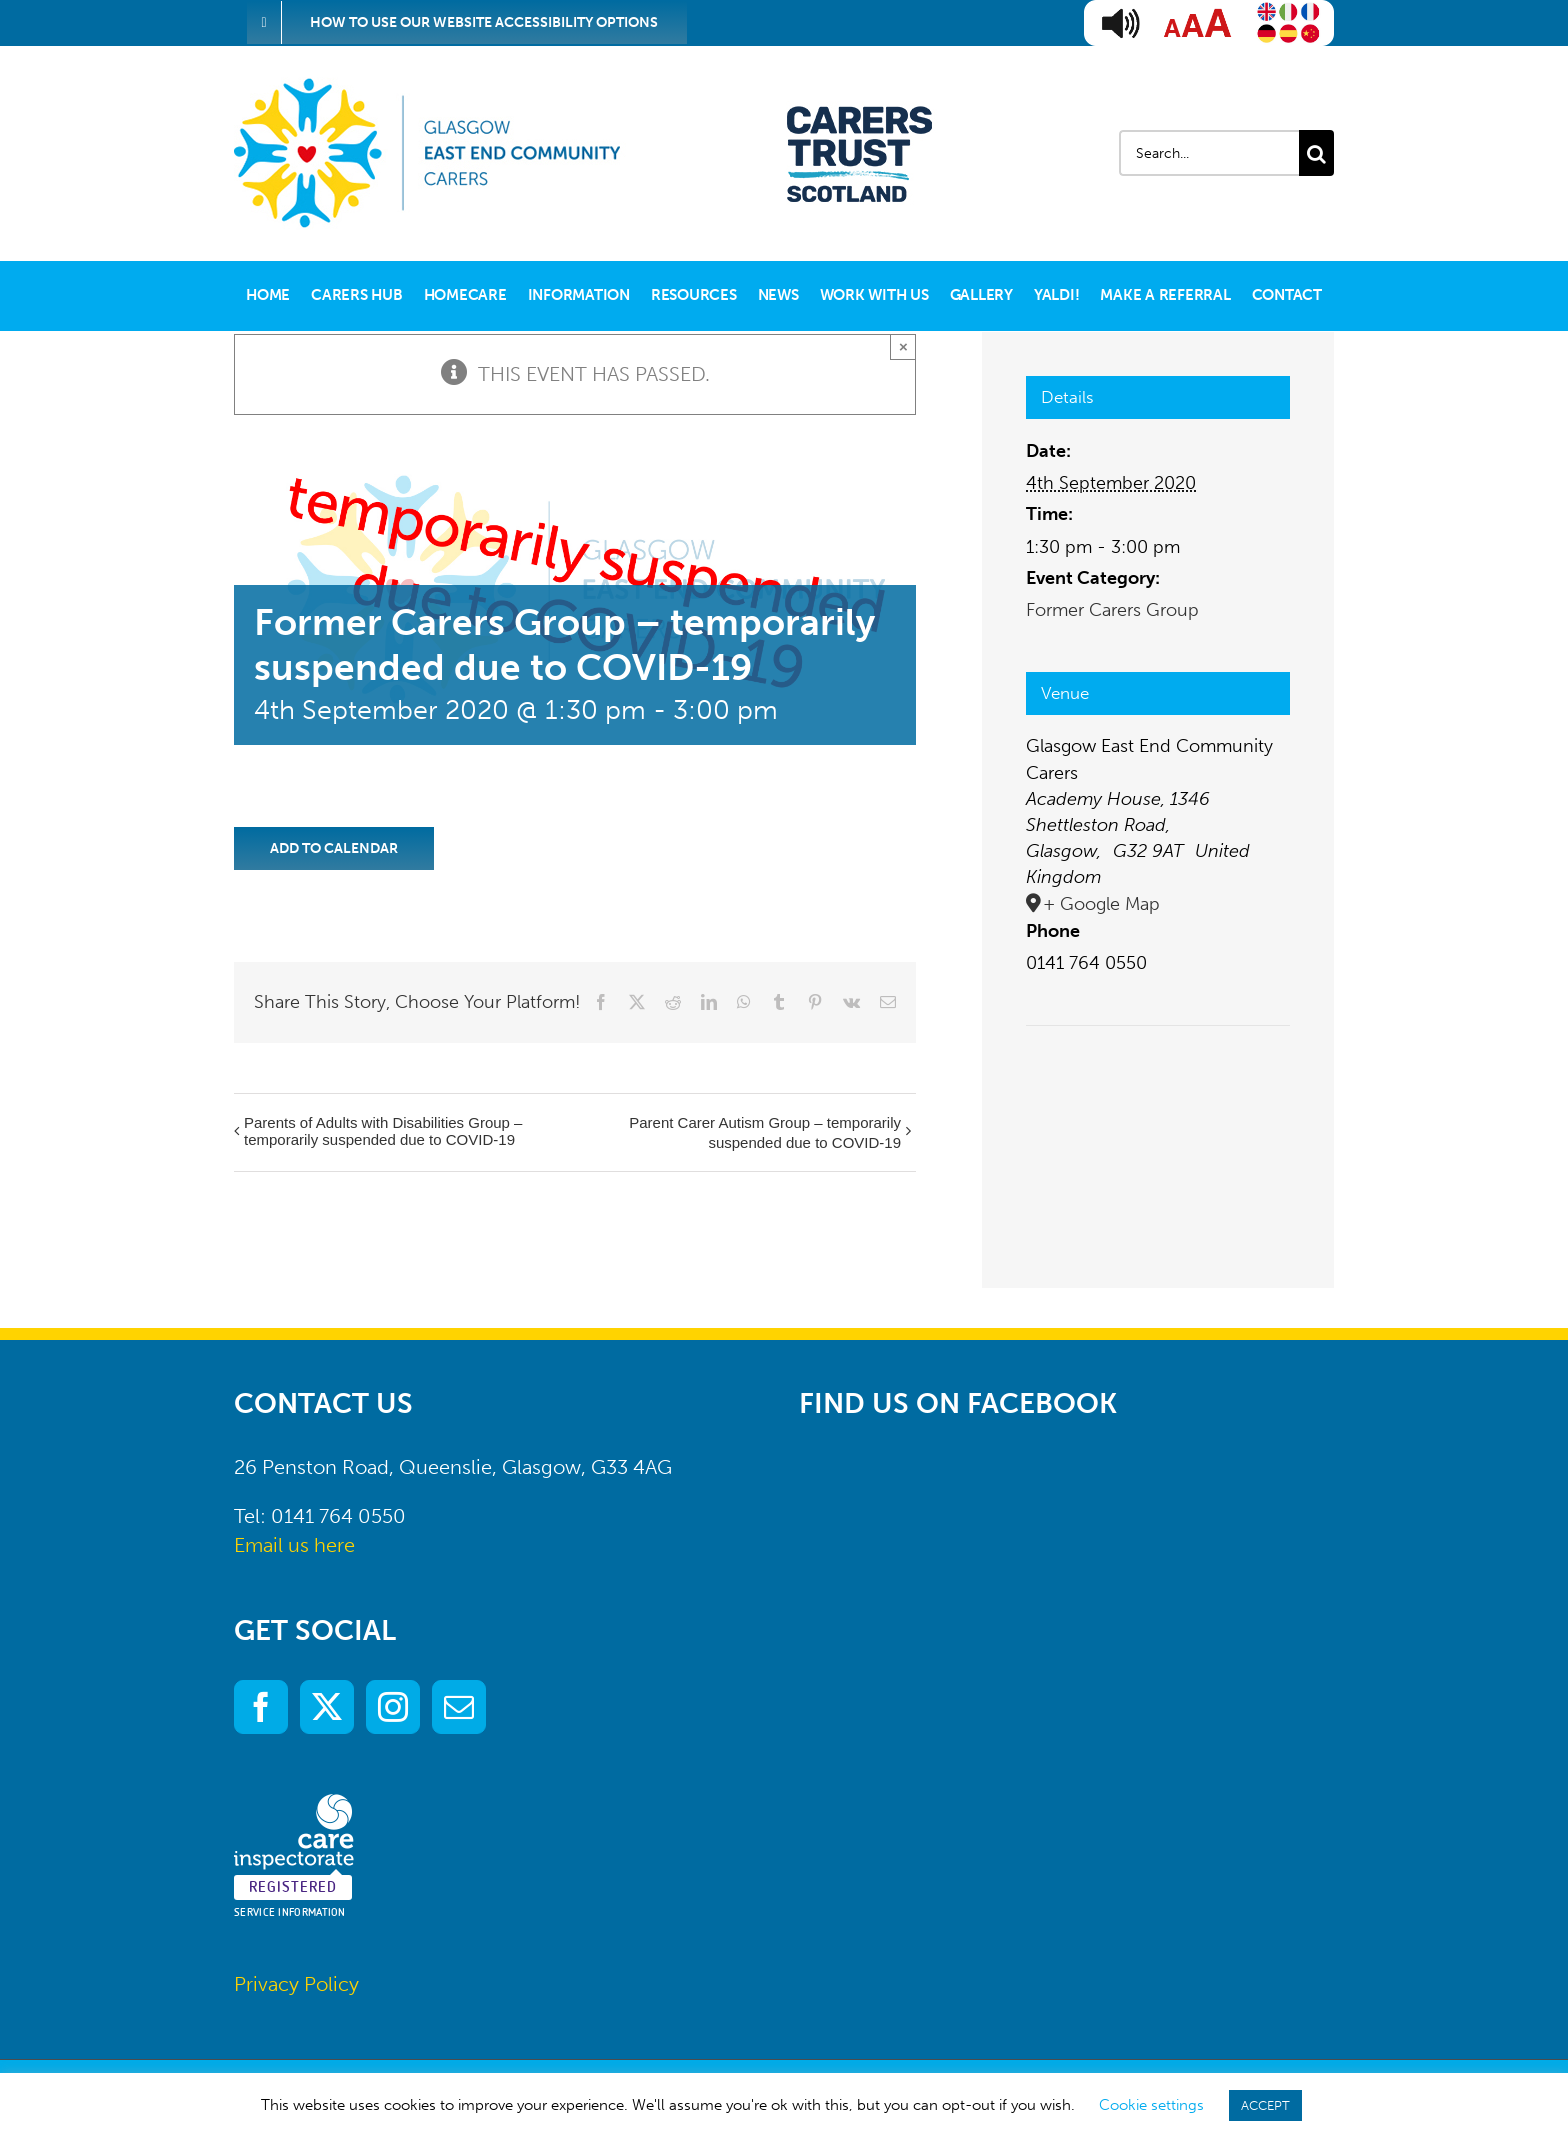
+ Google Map (1101, 904)
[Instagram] (393, 1707)
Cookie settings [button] (1151, 2105)
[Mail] (459, 1707)
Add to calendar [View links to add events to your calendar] (334, 848)
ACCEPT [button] (1265, 2105)
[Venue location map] (1158, 1086)
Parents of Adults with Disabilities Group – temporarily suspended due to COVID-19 (383, 1131)
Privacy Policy (296, 1984)
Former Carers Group (1112, 610)
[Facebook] (261, 1707)
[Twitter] (327, 1707)
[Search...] (1209, 153)
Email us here (294, 1545)
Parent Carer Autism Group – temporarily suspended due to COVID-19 (765, 1132)
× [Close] (903, 346)
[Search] (1316, 153)
